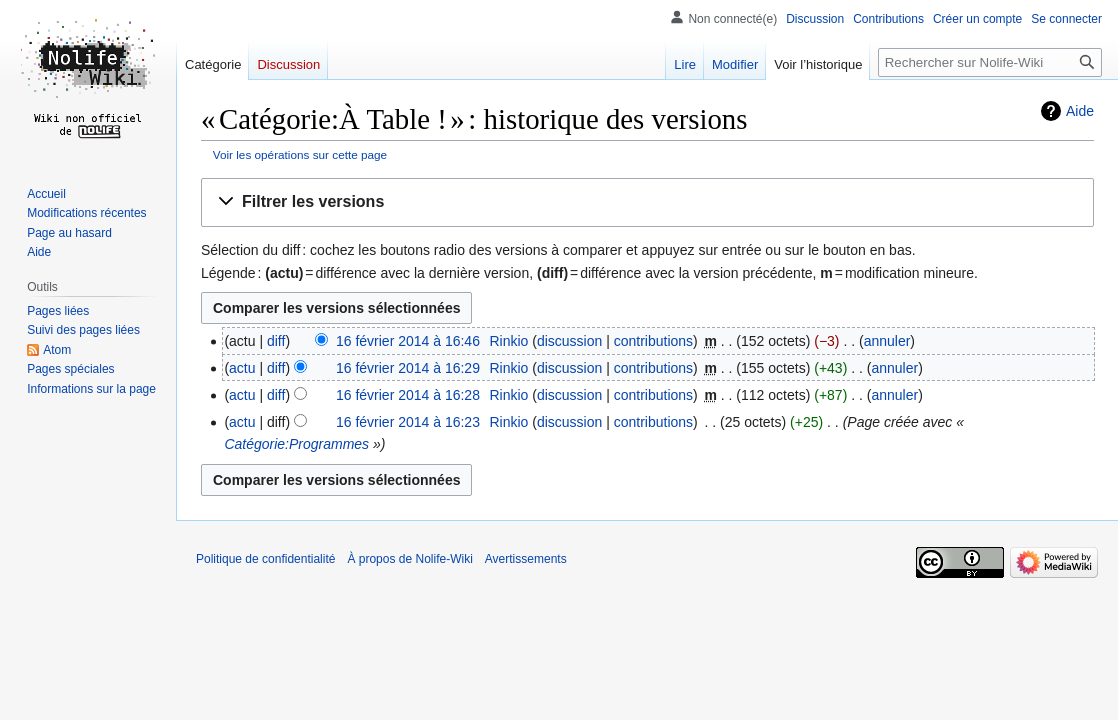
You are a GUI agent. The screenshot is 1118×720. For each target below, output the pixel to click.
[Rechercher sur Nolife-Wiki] (990, 62)
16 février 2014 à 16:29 (408, 368)
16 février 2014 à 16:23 (408, 422)
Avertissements (526, 559)
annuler (887, 341)
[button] (647, 202)
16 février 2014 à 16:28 (408, 395)
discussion (569, 341)
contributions (653, 341)
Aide (1080, 111)
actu (242, 368)
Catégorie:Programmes (296, 444)
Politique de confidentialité (265, 559)
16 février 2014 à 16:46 (408, 341)
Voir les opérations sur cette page (300, 154)
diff (276, 341)
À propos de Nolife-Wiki (409, 559)
